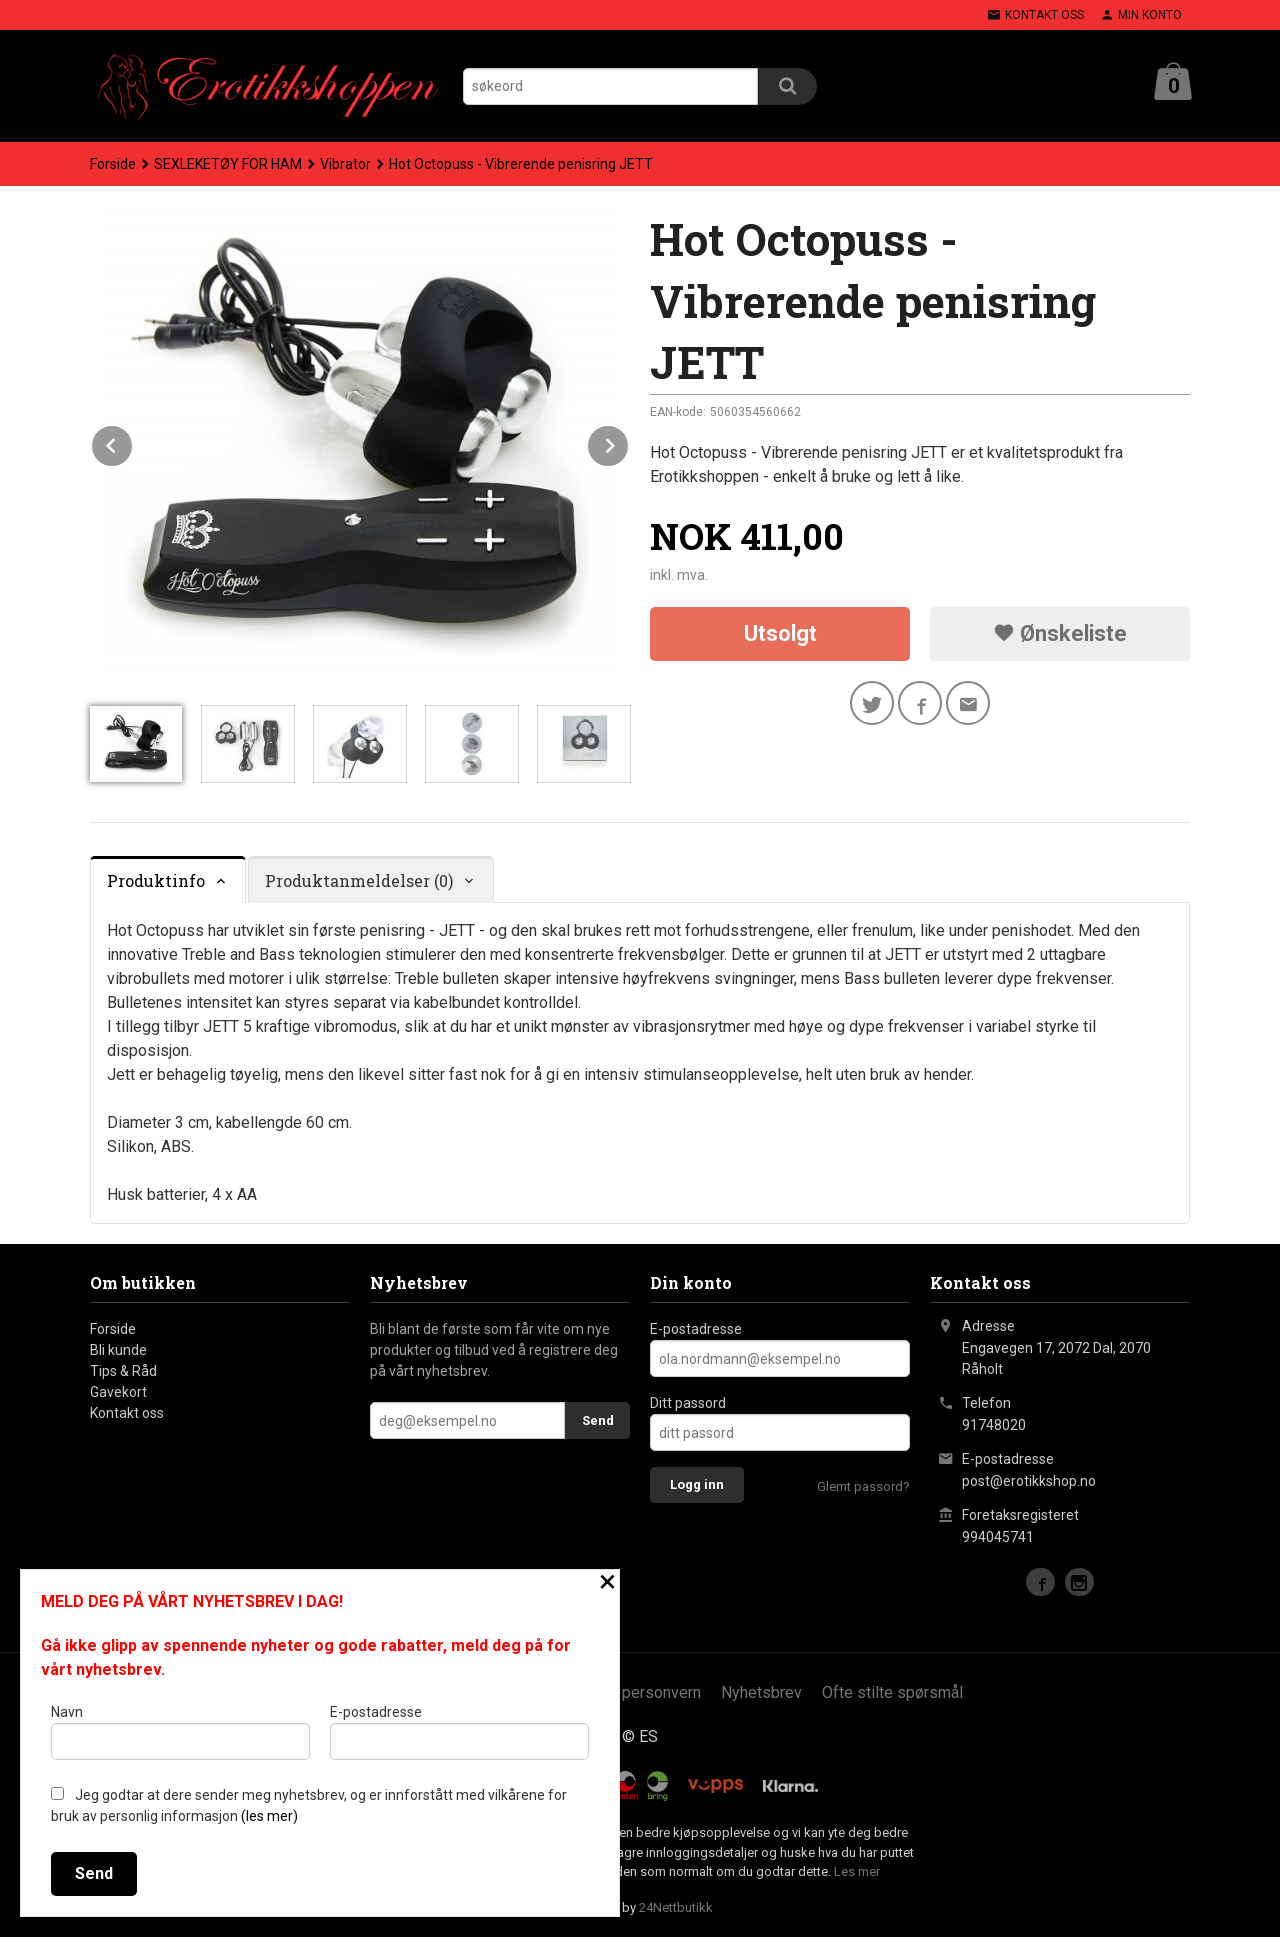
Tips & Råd (123, 1371)
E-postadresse (696, 1329)
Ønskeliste (1060, 633)
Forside (113, 164)
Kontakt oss (127, 1413)
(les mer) (269, 1816)
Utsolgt (780, 633)
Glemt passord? (863, 1486)
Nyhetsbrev (761, 1692)
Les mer (857, 1871)
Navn (180, 1732)
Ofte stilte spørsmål (892, 1692)
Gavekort (118, 1392)
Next (629, 442)
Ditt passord (688, 1403)
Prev (133, 442)
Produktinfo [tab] (156, 880)
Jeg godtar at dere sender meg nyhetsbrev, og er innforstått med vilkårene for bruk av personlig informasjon (309, 1805)
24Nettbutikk (676, 1907)
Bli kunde (118, 1350)
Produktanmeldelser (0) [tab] (359, 880)
